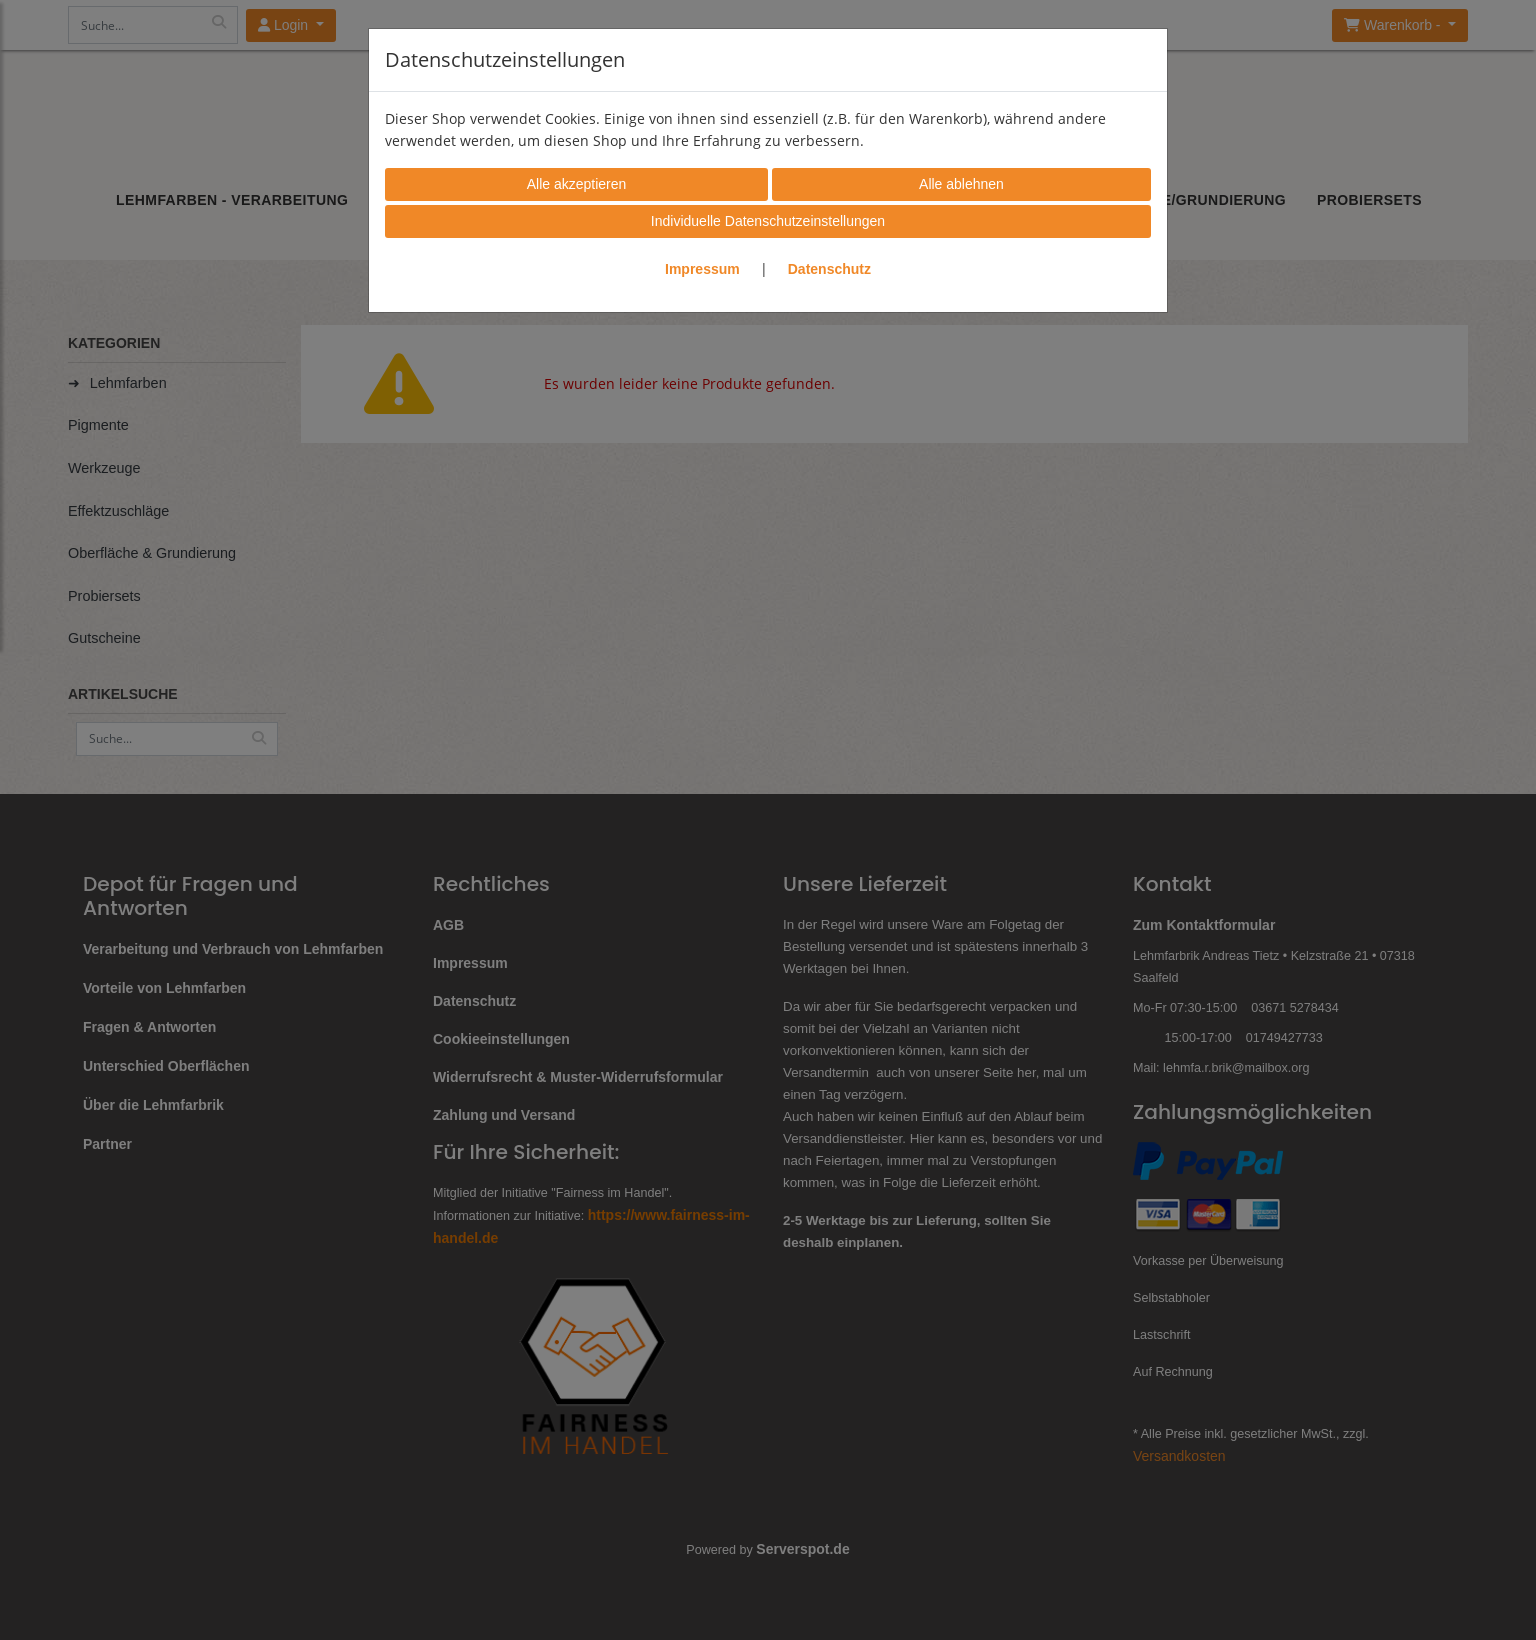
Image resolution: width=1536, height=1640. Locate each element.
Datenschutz (829, 269)
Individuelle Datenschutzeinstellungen (768, 221)
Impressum (702, 269)
